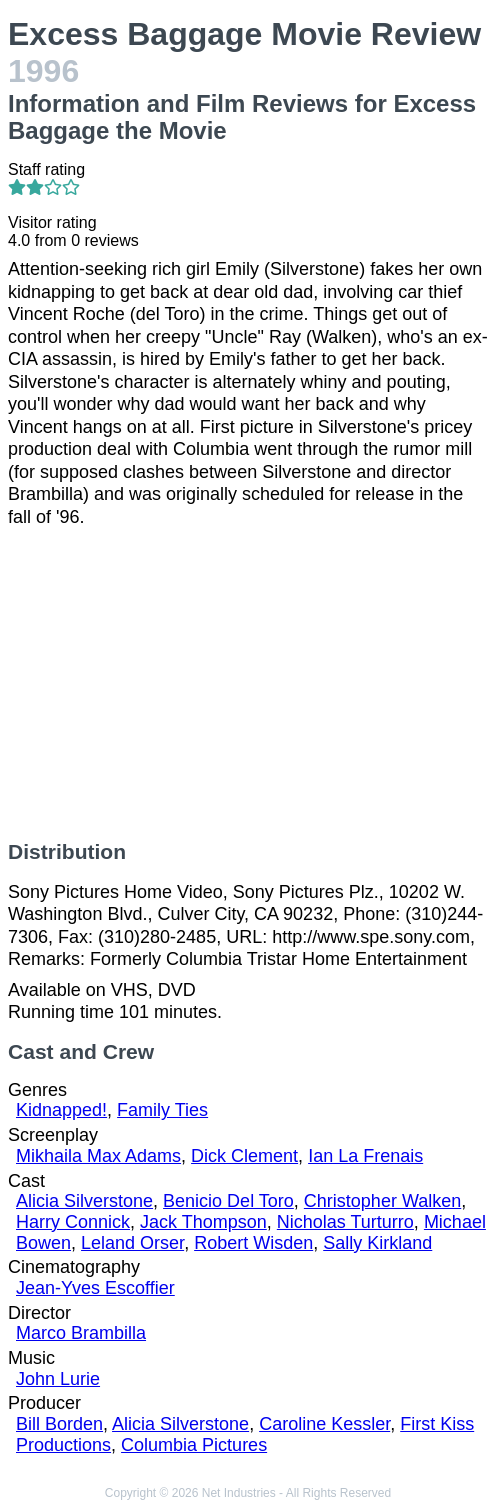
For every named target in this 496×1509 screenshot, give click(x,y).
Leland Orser (132, 1243)
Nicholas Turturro (345, 1222)
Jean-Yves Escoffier (95, 1288)
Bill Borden (59, 1424)
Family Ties (162, 1110)
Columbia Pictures (194, 1445)
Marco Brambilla (81, 1333)
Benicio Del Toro (228, 1201)
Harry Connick (73, 1222)
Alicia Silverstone (84, 1201)
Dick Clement (244, 1156)
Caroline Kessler (324, 1424)
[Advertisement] (248, 684)
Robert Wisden (253, 1243)
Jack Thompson (203, 1222)
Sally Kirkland (377, 1243)
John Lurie (58, 1379)
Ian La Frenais (365, 1156)
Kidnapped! (61, 1110)
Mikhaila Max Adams (98, 1156)
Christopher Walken (382, 1201)
